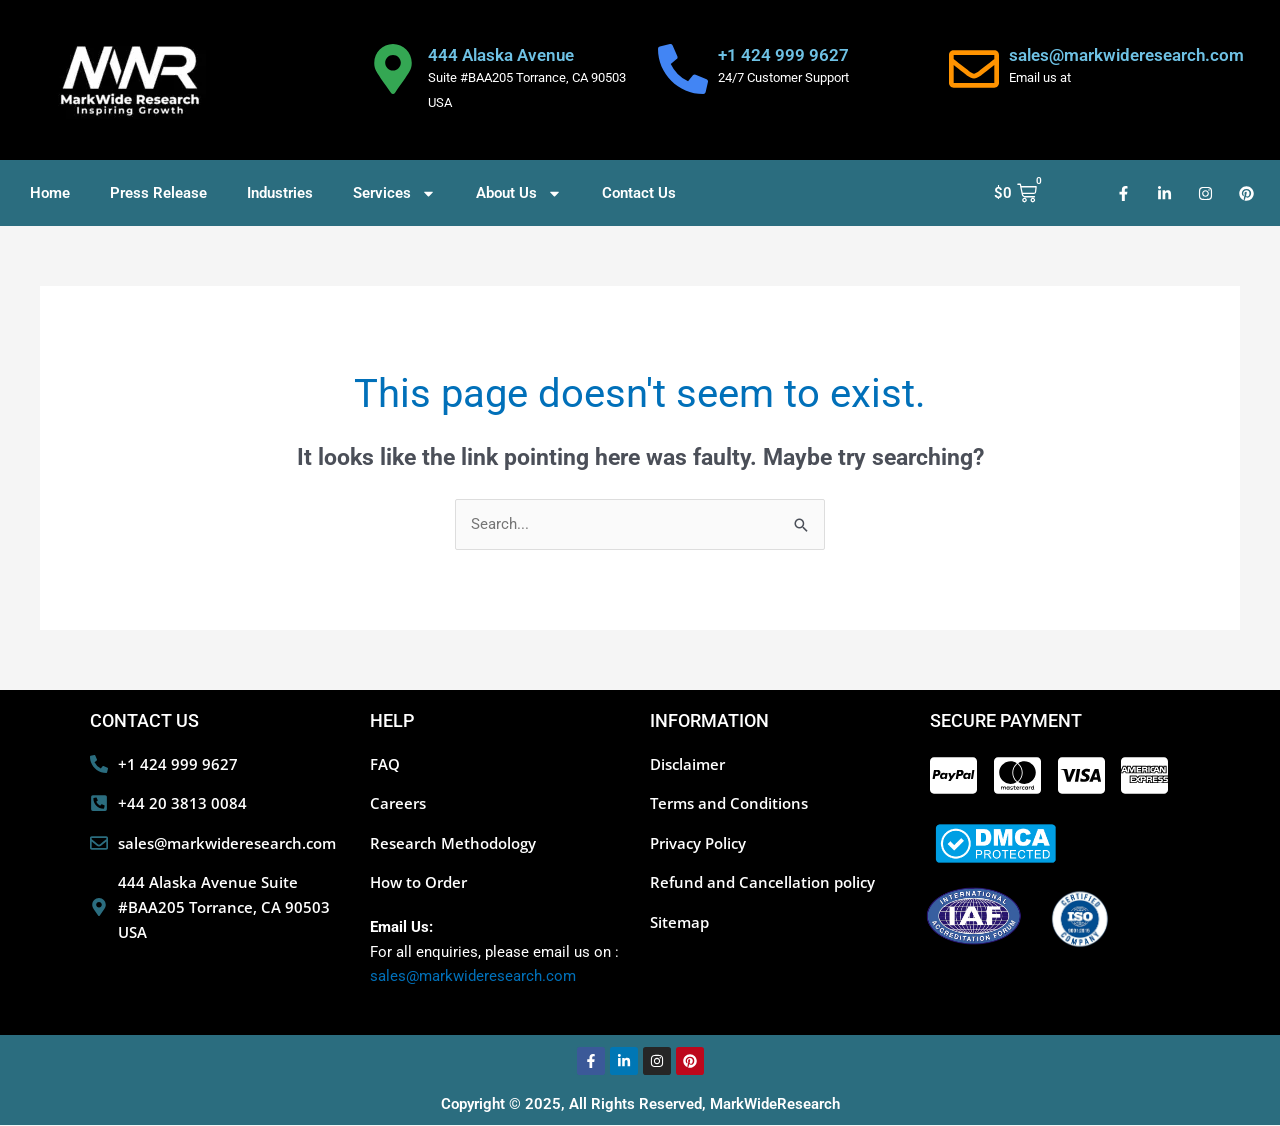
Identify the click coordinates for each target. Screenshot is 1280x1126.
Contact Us (639, 193)
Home (50, 193)
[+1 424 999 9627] (683, 69)
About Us (519, 193)
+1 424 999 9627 (783, 55)
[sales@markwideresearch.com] (974, 69)
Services (394, 193)
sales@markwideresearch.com (1126, 55)
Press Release (158, 193)
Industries (280, 193)
